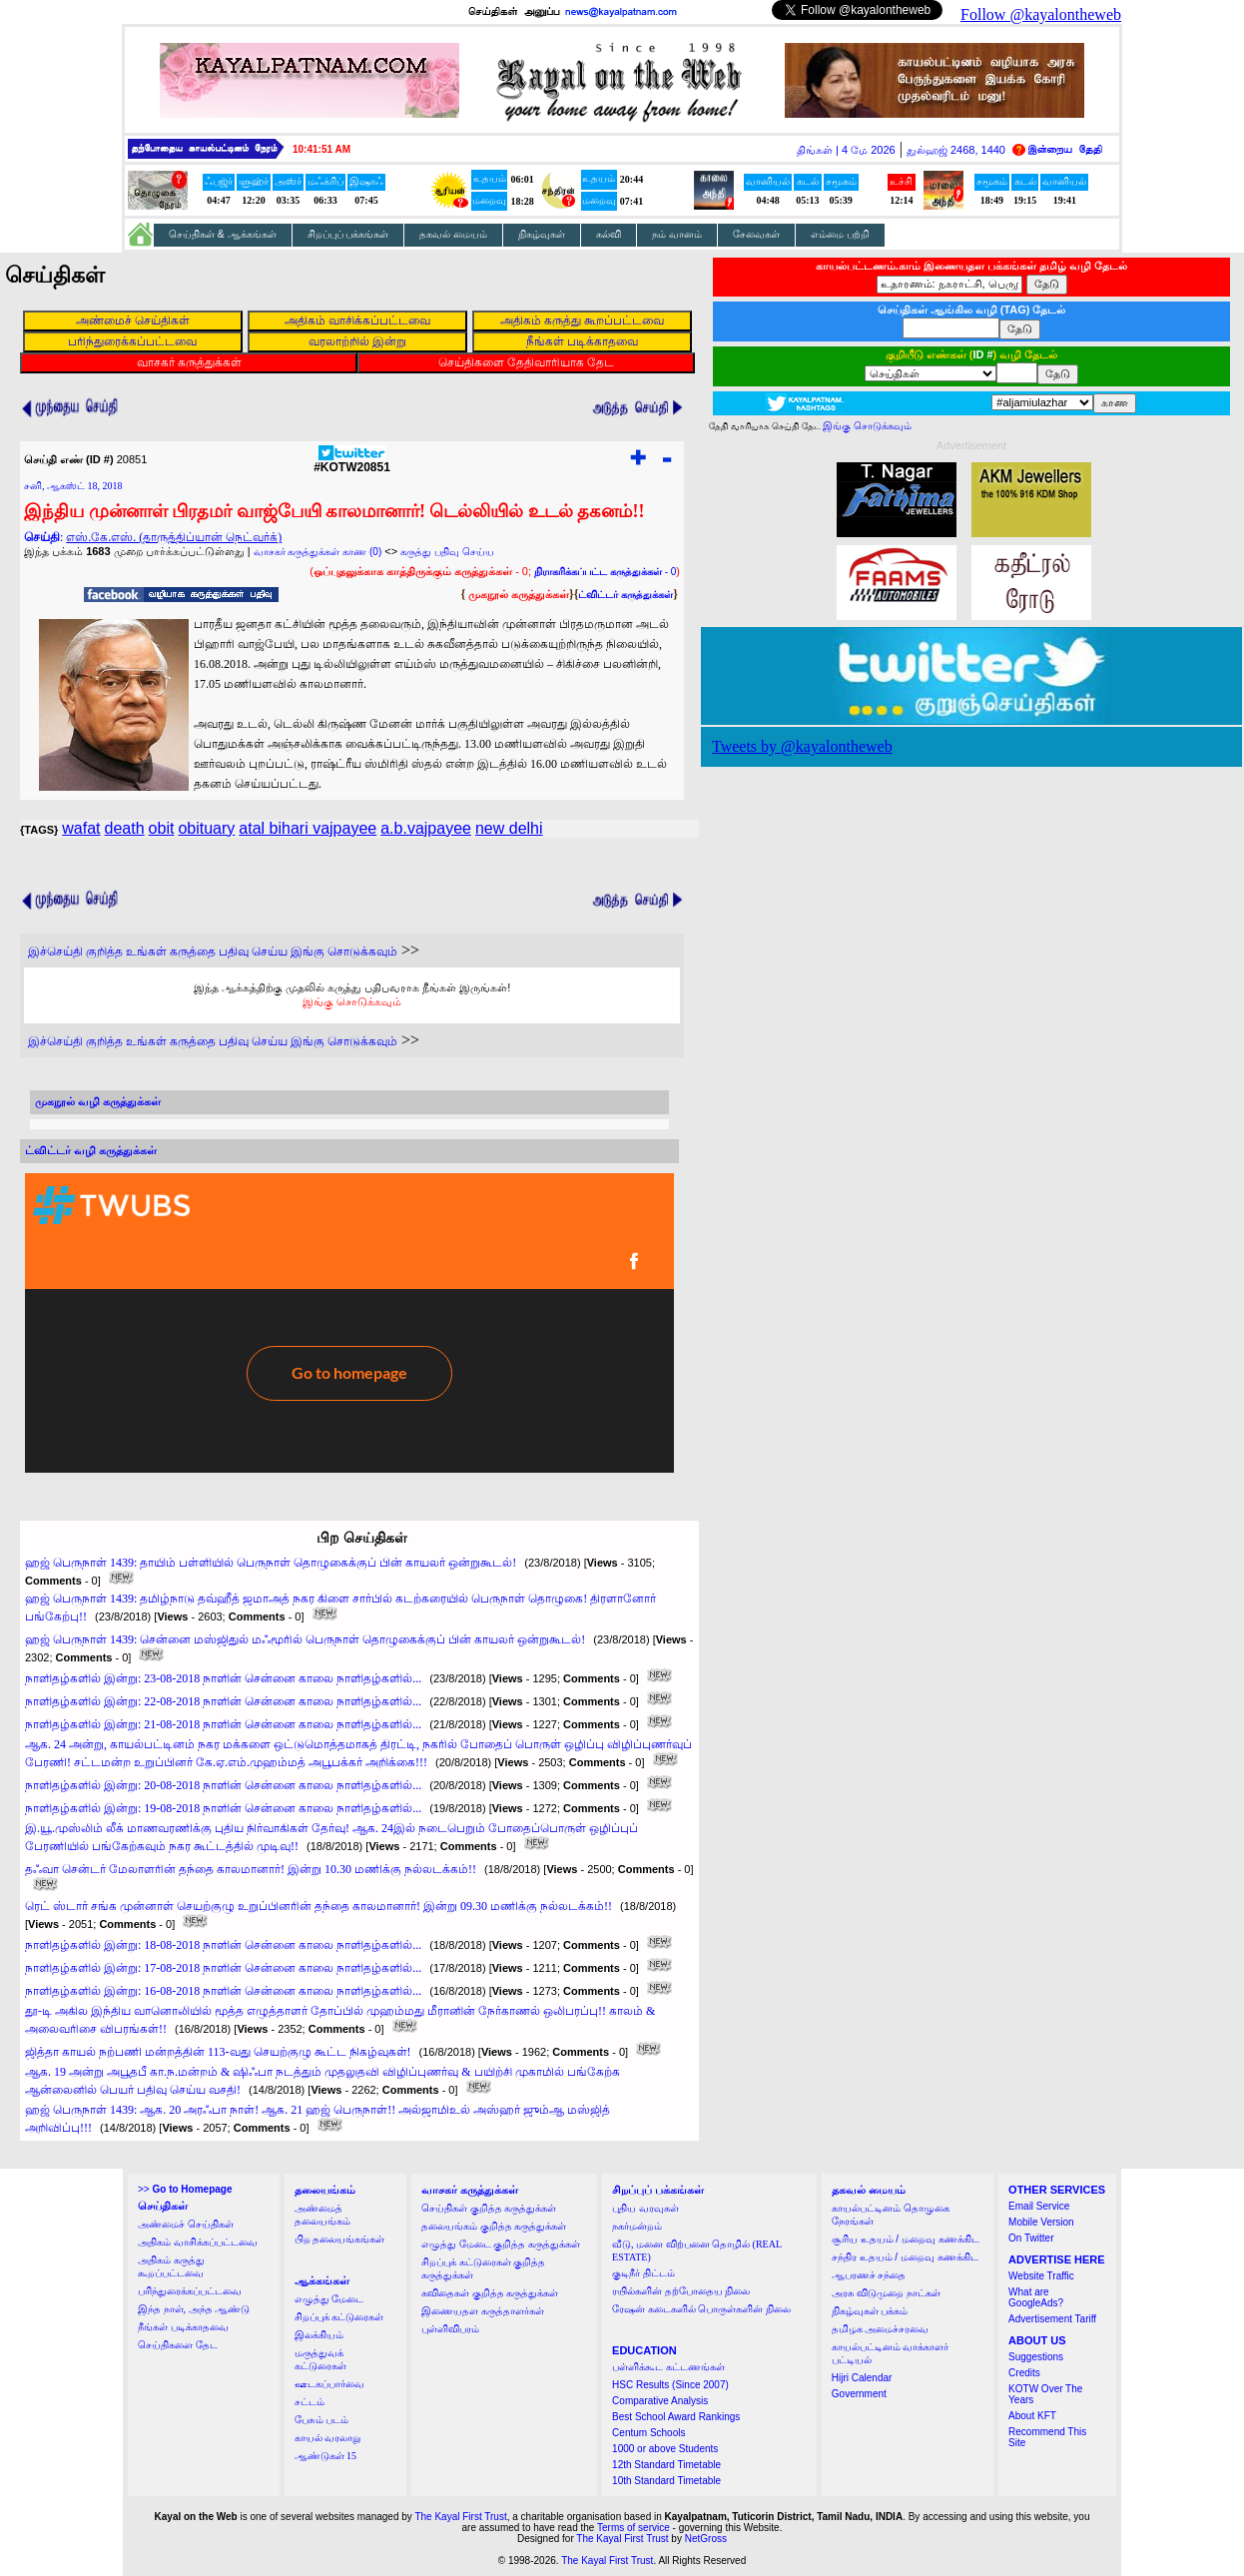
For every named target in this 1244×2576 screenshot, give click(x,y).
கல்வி (608, 234)
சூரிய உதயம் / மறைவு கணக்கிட (905, 2239)
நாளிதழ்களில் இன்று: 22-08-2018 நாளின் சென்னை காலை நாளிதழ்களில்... (223, 1701)
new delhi (509, 828)
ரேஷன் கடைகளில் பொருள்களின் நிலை (701, 2308)
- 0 (605, 571)
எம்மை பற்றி (840, 234)
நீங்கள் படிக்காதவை (183, 2326)
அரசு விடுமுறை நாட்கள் (886, 2292)
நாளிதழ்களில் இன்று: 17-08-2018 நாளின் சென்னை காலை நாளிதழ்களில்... (223, 1968)
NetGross (706, 2538)
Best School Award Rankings (676, 2416)
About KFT (1032, 2415)
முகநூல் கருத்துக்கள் (518, 594)
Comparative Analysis (660, 2400)
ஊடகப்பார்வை (329, 2383)
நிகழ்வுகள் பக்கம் (870, 2310)
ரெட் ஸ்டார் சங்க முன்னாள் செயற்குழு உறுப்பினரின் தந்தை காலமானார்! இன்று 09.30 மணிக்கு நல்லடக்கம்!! (318, 1906)
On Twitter (1030, 2238)
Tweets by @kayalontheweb (802, 746)
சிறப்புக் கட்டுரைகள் (339, 2316)
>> (185, 2189)
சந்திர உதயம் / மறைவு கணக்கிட (905, 2257)
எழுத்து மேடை (329, 2298)
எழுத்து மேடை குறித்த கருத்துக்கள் (500, 2244)
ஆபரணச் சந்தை (869, 2274)
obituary (206, 828)
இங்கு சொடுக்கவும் (352, 1001)
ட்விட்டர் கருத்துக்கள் (625, 594)
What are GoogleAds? (1035, 2297)
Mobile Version (1041, 2222)
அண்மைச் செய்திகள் (186, 2224)
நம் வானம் (677, 234)
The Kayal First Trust (460, 2516)
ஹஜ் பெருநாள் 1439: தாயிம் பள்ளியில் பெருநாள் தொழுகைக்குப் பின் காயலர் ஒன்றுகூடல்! (270, 1563)
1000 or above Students (665, 2448)
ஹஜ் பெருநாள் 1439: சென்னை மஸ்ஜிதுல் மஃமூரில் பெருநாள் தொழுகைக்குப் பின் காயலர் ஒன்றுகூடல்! (305, 1639)
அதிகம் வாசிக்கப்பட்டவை (198, 2242)
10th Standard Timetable (666, 2480)
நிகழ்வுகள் (541, 234)
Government (859, 2393)
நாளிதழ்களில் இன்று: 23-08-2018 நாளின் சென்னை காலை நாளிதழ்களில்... (223, 1678)
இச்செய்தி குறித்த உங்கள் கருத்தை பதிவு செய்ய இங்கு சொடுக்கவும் (212, 952)
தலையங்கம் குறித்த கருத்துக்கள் (493, 2226)
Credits (1024, 2372)
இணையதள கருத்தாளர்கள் (482, 2310)
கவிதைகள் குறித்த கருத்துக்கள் (489, 2292)
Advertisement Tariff (1052, 2318)
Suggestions (1035, 2356)
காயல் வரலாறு (328, 2437)
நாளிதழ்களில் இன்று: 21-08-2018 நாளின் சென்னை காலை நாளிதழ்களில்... (223, 1724)
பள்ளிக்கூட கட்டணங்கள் (668, 2366)
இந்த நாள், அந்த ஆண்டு (194, 2308)
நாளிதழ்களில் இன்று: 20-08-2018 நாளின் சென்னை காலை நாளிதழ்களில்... (223, 1785)
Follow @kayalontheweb (1040, 14)
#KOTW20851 (351, 461)
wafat (81, 828)
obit (162, 828)
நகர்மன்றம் (637, 2226)
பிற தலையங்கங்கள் (340, 2239)
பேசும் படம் (322, 2419)
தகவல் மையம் (453, 234)
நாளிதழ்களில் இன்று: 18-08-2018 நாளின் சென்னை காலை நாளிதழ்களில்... (223, 1945)
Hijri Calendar (862, 2377)
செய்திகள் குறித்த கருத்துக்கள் (488, 2208)
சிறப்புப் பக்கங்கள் (348, 234)
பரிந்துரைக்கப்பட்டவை (190, 2290)
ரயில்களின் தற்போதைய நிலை (681, 2290)
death (125, 828)
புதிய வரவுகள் (645, 2208)
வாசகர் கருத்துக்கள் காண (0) (318, 551)
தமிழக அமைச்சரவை (881, 2328)
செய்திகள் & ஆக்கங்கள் (223, 234)
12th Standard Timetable (666, 2464)
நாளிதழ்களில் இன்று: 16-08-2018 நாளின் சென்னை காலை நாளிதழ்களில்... (223, 1991)
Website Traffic (1041, 2275)
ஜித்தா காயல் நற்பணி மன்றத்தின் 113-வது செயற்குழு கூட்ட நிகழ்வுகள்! (218, 2052)
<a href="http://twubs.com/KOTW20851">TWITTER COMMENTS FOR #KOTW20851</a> (349, 1323)
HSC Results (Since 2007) (670, 2384)
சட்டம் (309, 2401)
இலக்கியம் (319, 2334)
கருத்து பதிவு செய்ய (447, 551)
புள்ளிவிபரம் (450, 2328)
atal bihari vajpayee (307, 828)
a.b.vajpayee (425, 828)
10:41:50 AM (321, 149)
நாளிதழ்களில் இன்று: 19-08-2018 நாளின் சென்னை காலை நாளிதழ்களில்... (223, 1808)
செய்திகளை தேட (178, 2344)
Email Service (1038, 2206)
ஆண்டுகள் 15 (326, 2455)
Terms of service (633, 2527)
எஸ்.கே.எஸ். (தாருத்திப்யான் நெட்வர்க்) (174, 537)
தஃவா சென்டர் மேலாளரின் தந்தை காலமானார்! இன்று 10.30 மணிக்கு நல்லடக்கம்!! (250, 1869)
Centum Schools (648, 2432)
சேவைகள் (756, 234)
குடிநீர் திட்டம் (643, 2272)
